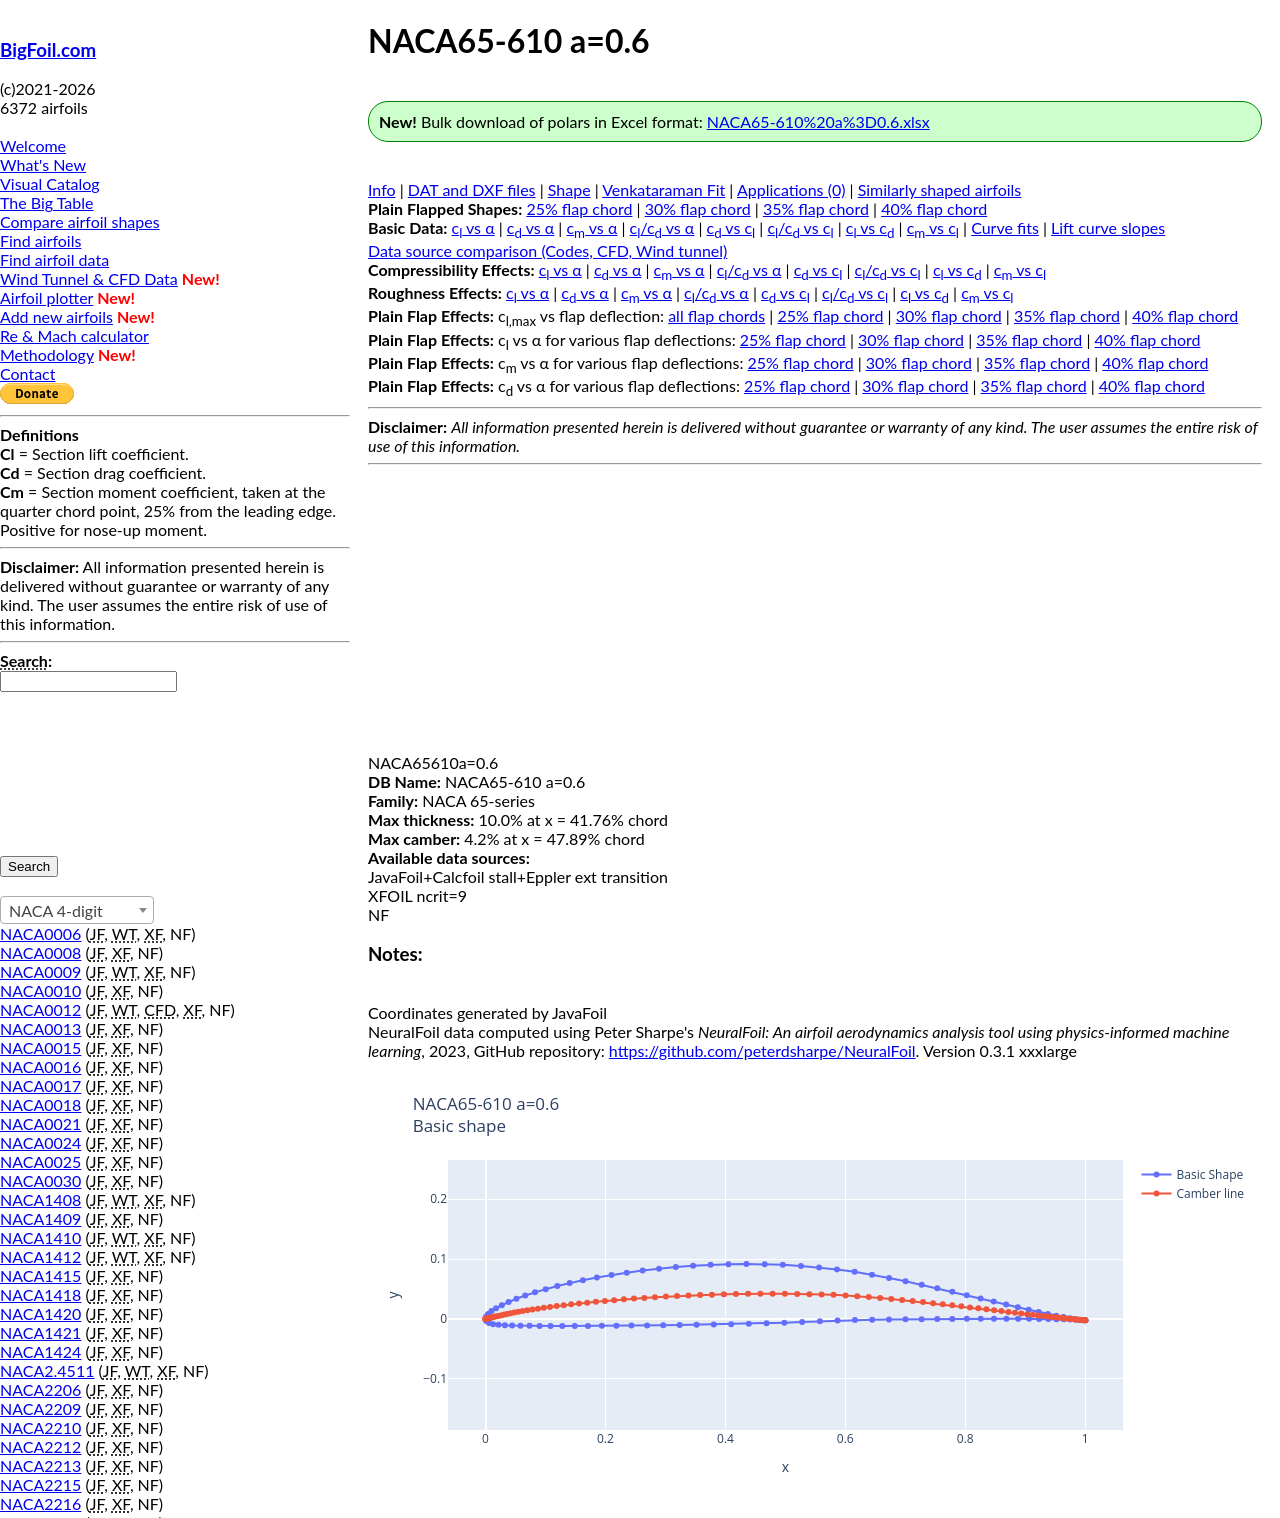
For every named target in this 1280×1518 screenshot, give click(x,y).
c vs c (731, 227)
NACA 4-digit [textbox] (56, 910)
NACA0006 (40, 933)
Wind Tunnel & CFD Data (89, 278)
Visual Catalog (50, 183)
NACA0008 (40, 952)
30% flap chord (698, 208)
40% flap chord (934, 208)
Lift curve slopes (1108, 227)
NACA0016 (40, 1066)
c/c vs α (662, 227)
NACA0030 (40, 1180)
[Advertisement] (815, 613)
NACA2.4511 (47, 1370)
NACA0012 (40, 1009)
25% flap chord (579, 208)
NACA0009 (40, 971)
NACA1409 (40, 1218)
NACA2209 (40, 1408)
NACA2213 (40, 1465)
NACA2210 (40, 1427)
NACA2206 (40, 1389)
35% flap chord (816, 208)
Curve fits (1005, 227)
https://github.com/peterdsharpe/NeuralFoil (762, 1050)
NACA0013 (40, 1028)
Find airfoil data (54, 259)
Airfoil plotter (46, 297)
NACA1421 (40, 1332)
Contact (27, 373)
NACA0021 (40, 1123)
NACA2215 (40, 1484)
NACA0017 (40, 1085)
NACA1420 (40, 1313)
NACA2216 (40, 1503)
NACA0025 (40, 1161)
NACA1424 (40, 1351)
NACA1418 (40, 1294)
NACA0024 (40, 1142)
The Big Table (47, 202)
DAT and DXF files (472, 189)
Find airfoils (40, 240)
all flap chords (716, 315)
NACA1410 (40, 1237)
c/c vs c (800, 227)
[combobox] (77, 910)
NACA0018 (40, 1104)
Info (382, 189)
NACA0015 (40, 1047)
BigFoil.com (48, 50)
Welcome (33, 145)
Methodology (47, 354)
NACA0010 (40, 990)
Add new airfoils (56, 316)
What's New (43, 164)
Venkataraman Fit (663, 189)
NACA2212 (40, 1446)
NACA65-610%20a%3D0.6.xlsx (818, 121)
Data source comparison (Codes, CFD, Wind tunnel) (547, 250)
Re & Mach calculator (74, 335)
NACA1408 (40, 1199)
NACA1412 (40, 1256)
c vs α (473, 227)
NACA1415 (40, 1275)
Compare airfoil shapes (80, 221)
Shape (569, 189)
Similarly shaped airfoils (940, 189)
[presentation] (82, 764)
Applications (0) (791, 189)
